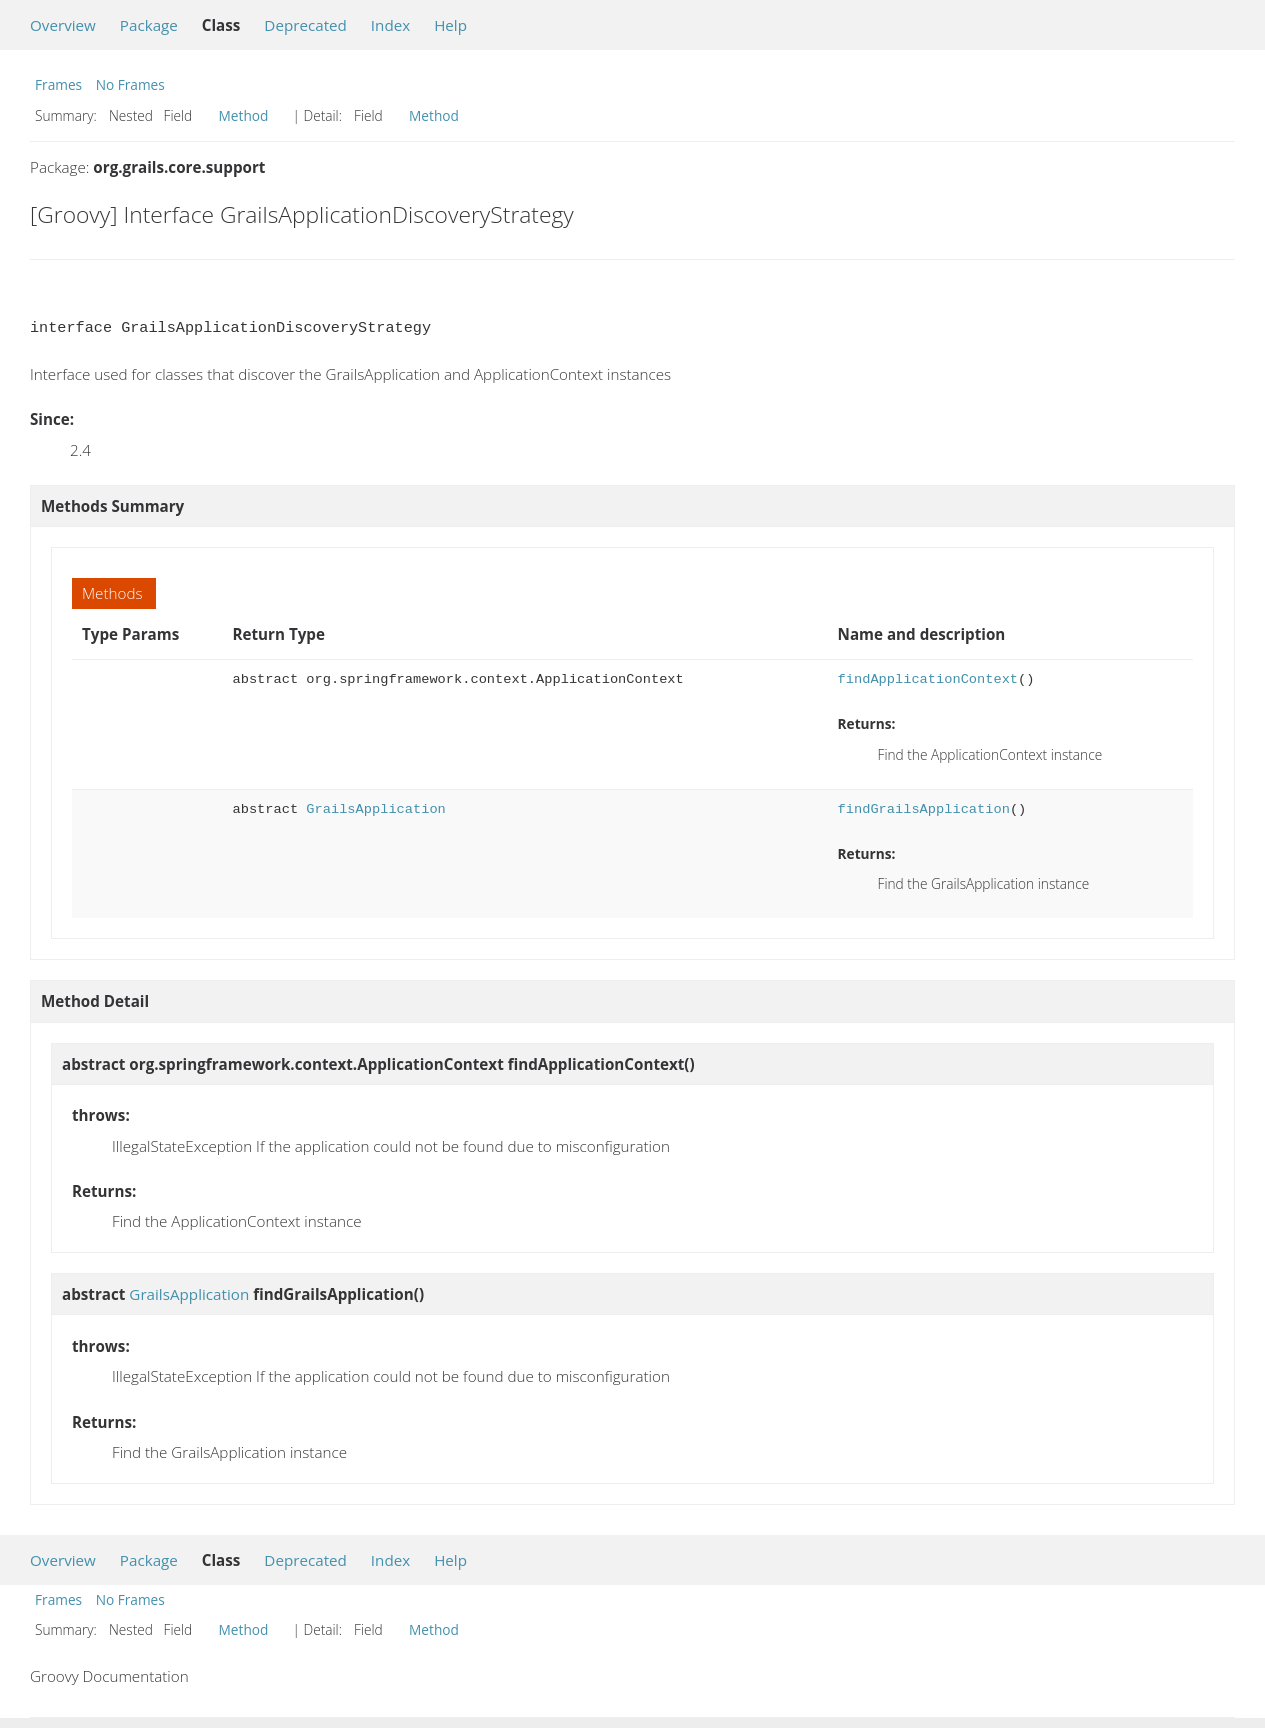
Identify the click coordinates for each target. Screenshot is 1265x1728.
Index (390, 25)
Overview (63, 25)
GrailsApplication (375, 809)
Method (244, 115)
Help (450, 25)
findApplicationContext (928, 679)
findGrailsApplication (924, 809)
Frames (58, 84)
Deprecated (305, 25)
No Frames (130, 84)
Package (149, 25)
